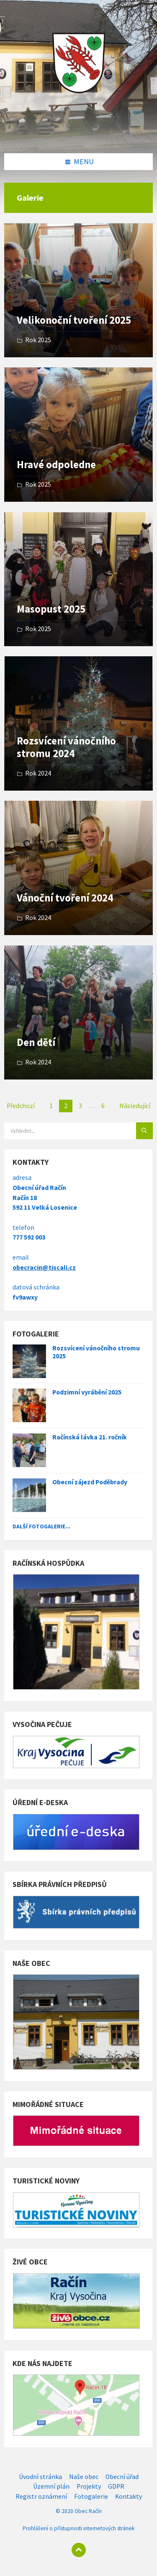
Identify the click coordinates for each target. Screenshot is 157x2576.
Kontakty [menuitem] (128, 2496)
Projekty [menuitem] (89, 2486)
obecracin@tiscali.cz (44, 1267)
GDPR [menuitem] (116, 2486)
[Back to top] (79, 2550)
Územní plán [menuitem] (51, 2486)
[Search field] (78, 1130)
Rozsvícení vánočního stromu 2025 (96, 1352)
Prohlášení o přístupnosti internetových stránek (78, 2528)
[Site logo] (79, 136)
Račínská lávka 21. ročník (89, 1437)
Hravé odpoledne (56, 464)
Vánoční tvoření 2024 (65, 897)
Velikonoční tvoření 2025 (74, 320)
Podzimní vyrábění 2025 (86, 1392)
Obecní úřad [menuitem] (122, 2477)
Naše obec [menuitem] (83, 2477)
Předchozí (21, 1106)
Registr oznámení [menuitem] (41, 2496)
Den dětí (36, 1042)
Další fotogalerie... (41, 1526)
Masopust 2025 (51, 609)
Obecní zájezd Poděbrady (89, 1482)
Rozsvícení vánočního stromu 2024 (66, 747)
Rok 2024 (38, 773)
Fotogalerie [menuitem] (91, 2496)
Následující (134, 1106)
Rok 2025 (38, 340)
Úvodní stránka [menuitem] (40, 2477)
